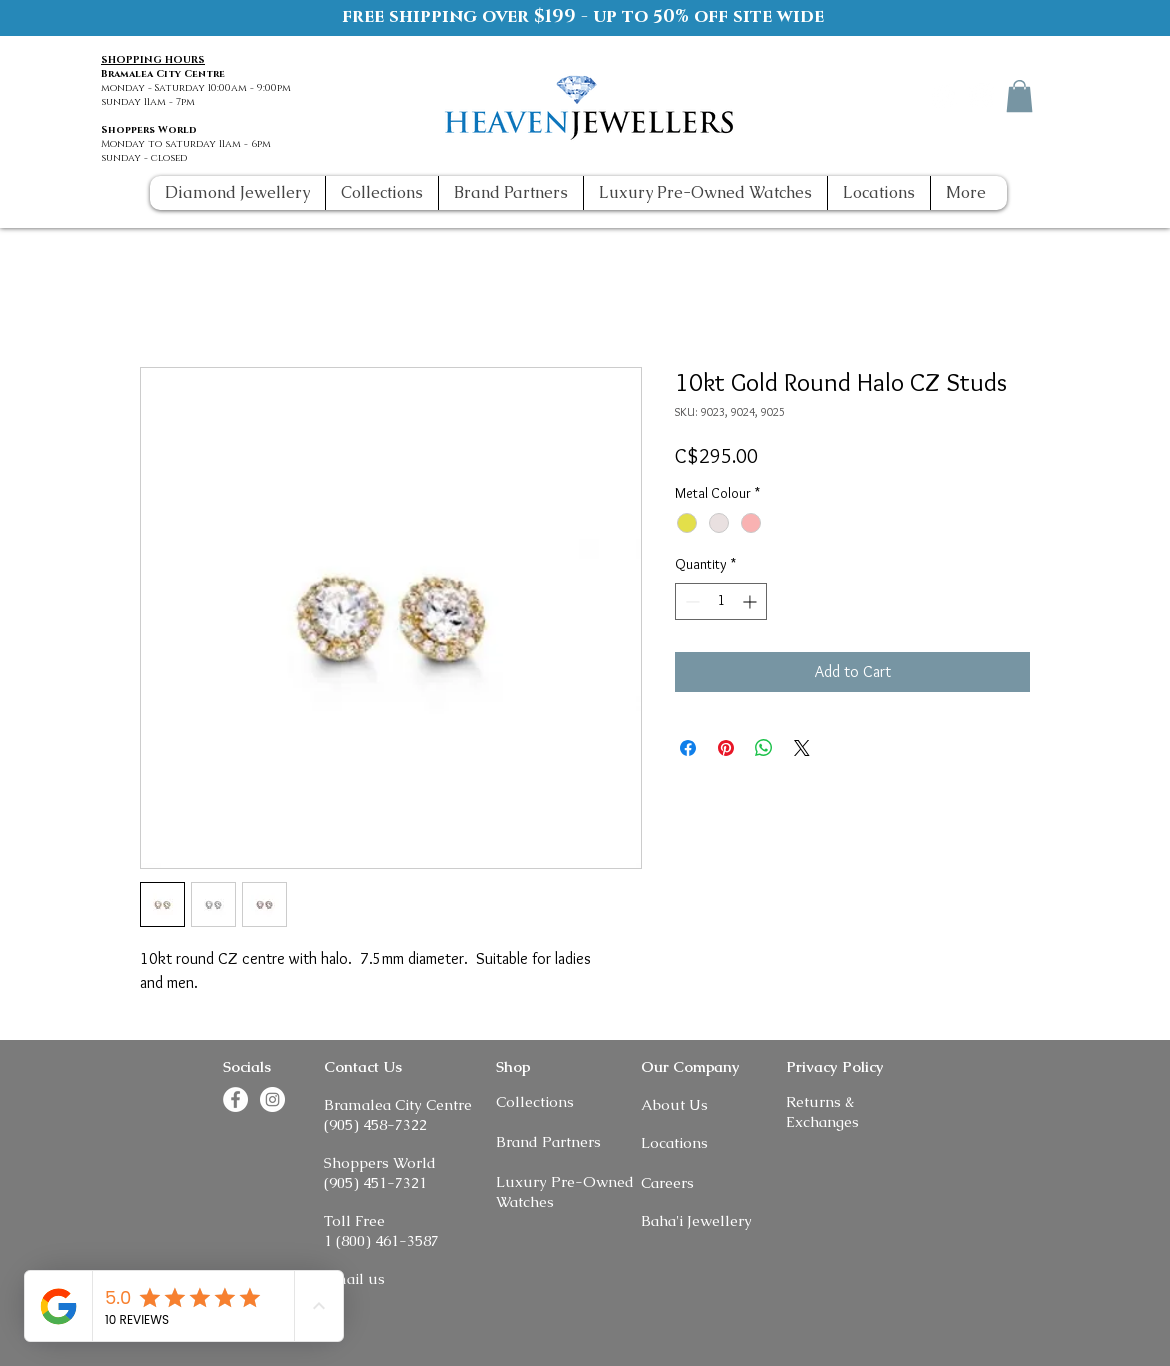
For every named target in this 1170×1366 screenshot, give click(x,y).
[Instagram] (981, 95)
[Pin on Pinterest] (726, 748)
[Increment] (751, 601)
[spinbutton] (721, 601)
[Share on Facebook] (688, 748)
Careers (667, 1182)
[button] (1019, 96)
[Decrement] (690, 601)
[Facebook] (944, 95)
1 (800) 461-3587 (381, 1240)
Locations (674, 1142)
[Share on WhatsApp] (764, 748)
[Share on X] (802, 748)
